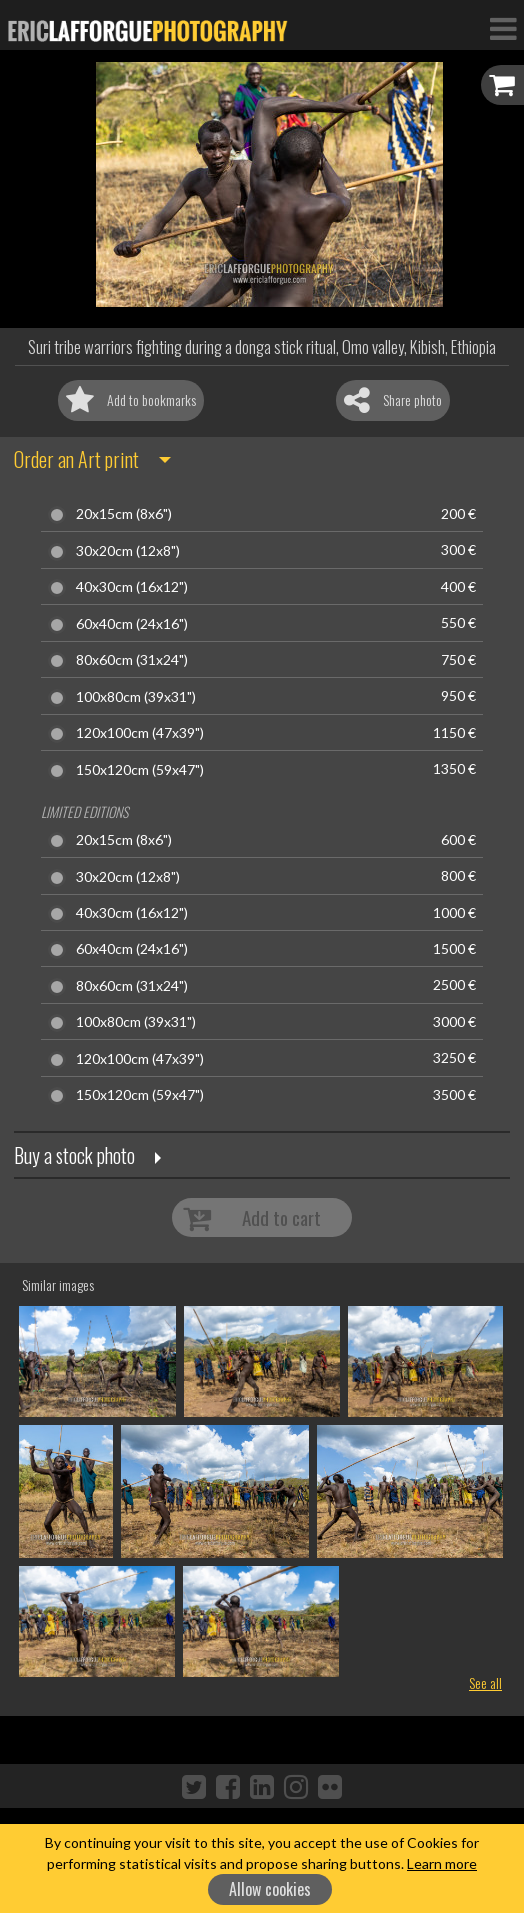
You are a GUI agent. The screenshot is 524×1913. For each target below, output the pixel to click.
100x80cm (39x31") (136, 697)
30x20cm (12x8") (128, 551)
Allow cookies (270, 1889)
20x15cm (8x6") (124, 514)
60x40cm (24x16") (132, 624)
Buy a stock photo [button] (74, 1155)
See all (485, 1682)
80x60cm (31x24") (132, 660)
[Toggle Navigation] (503, 28)
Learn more (442, 1863)
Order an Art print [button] (76, 459)
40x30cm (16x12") (132, 587)
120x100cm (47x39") (140, 733)
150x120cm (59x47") (140, 770)
